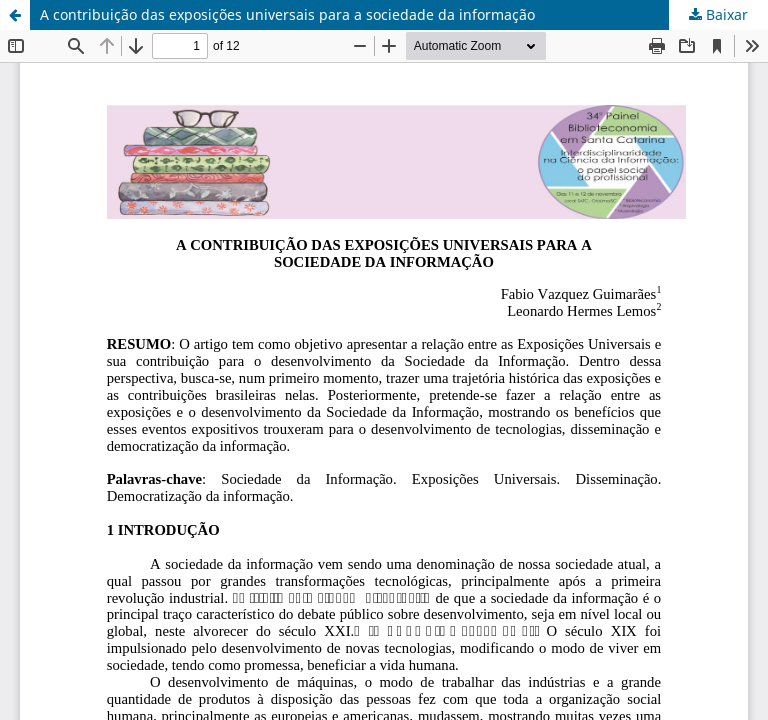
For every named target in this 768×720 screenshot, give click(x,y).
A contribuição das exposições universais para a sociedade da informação (287, 14)
